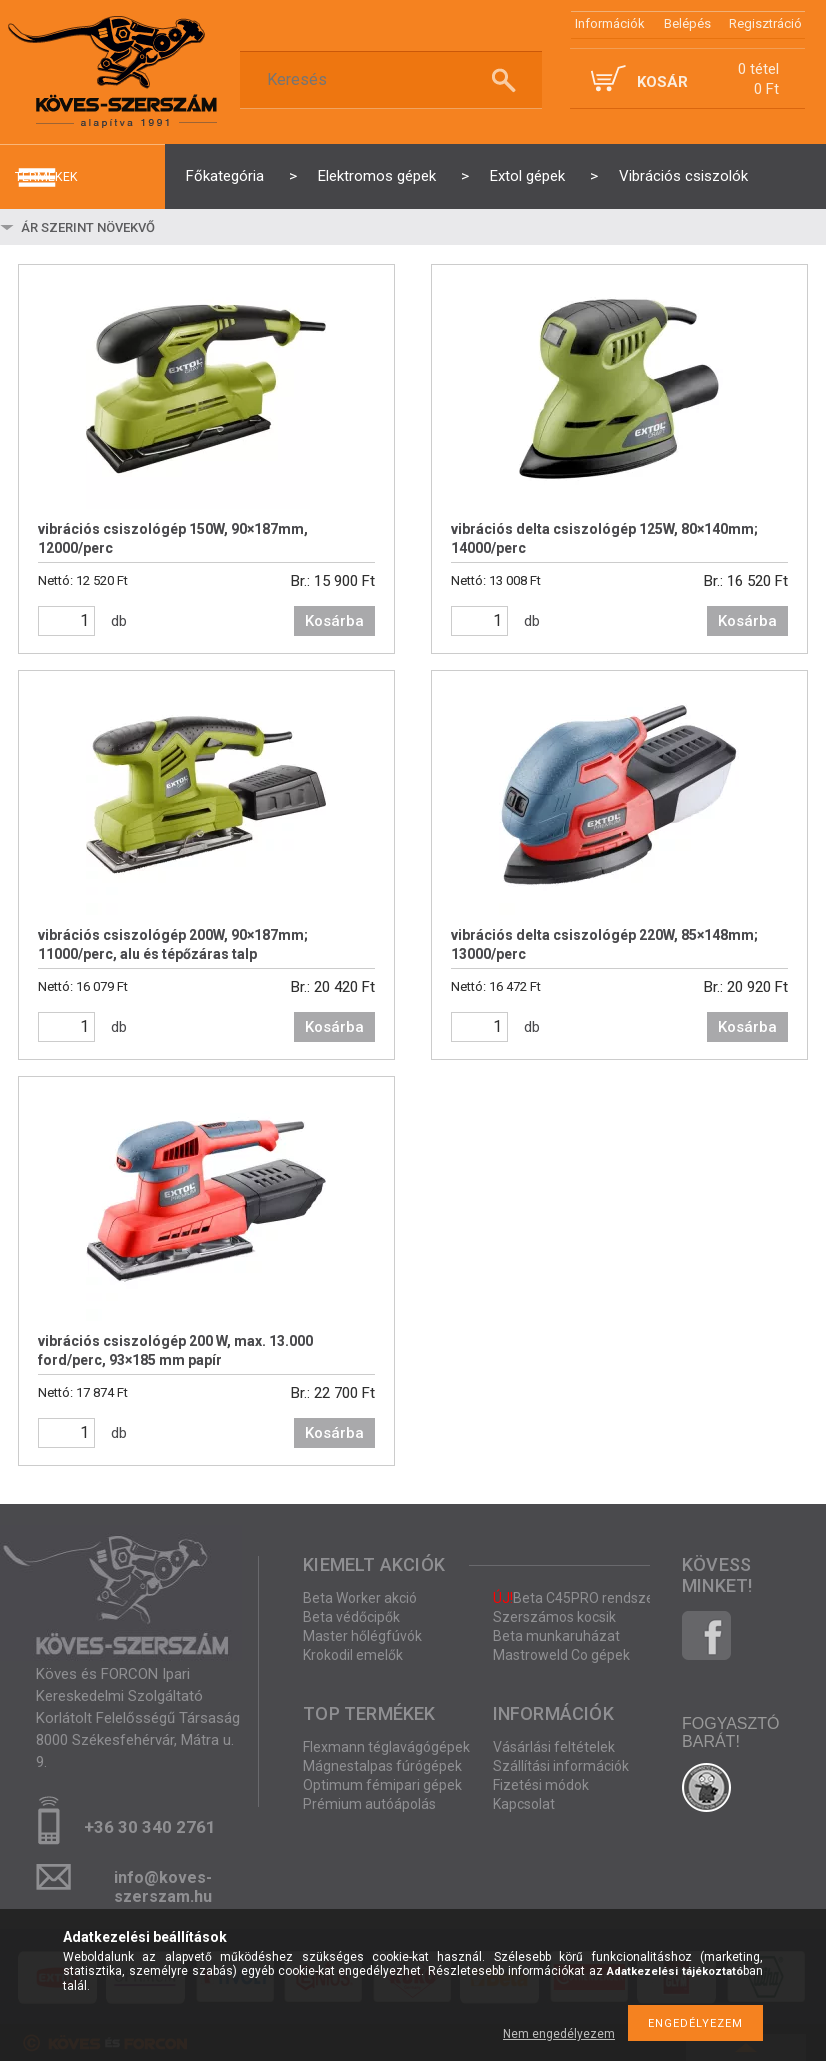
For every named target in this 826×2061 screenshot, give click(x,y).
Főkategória (225, 176)
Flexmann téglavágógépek (386, 1747)
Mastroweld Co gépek (561, 1655)
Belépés (687, 23)
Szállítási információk (561, 1766)
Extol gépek (527, 176)
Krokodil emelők (353, 1655)
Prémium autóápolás (369, 1804)
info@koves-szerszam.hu (163, 1883)
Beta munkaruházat (556, 1636)
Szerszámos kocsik (554, 1617)
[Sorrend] (137, 227)
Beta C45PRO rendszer (576, 1598)
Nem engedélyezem (559, 2034)
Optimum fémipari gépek (382, 1785)
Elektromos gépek (377, 176)
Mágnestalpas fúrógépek (382, 1766)
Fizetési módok (541, 1785)
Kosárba (334, 621)
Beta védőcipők (351, 1617)
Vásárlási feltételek (554, 1747)
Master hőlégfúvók (362, 1636)
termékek (46, 177)
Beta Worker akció (360, 1598)
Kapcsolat (524, 1804)
